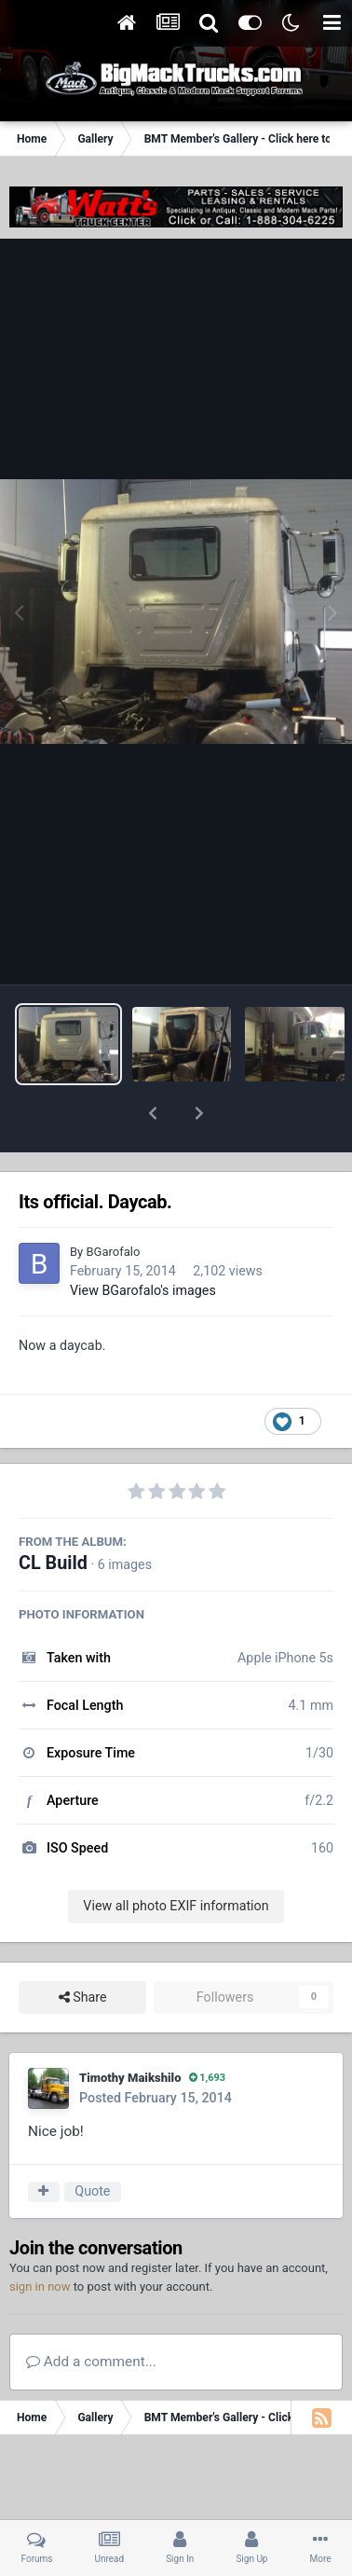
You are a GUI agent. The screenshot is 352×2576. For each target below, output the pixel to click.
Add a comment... (91, 2313)
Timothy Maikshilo (130, 2029)
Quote (92, 2142)
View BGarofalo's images (143, 1241)
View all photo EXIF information (175, 1857)
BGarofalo (113, 1203)
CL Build (53, 1514)
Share (83, 1949)
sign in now (40, 2238)
